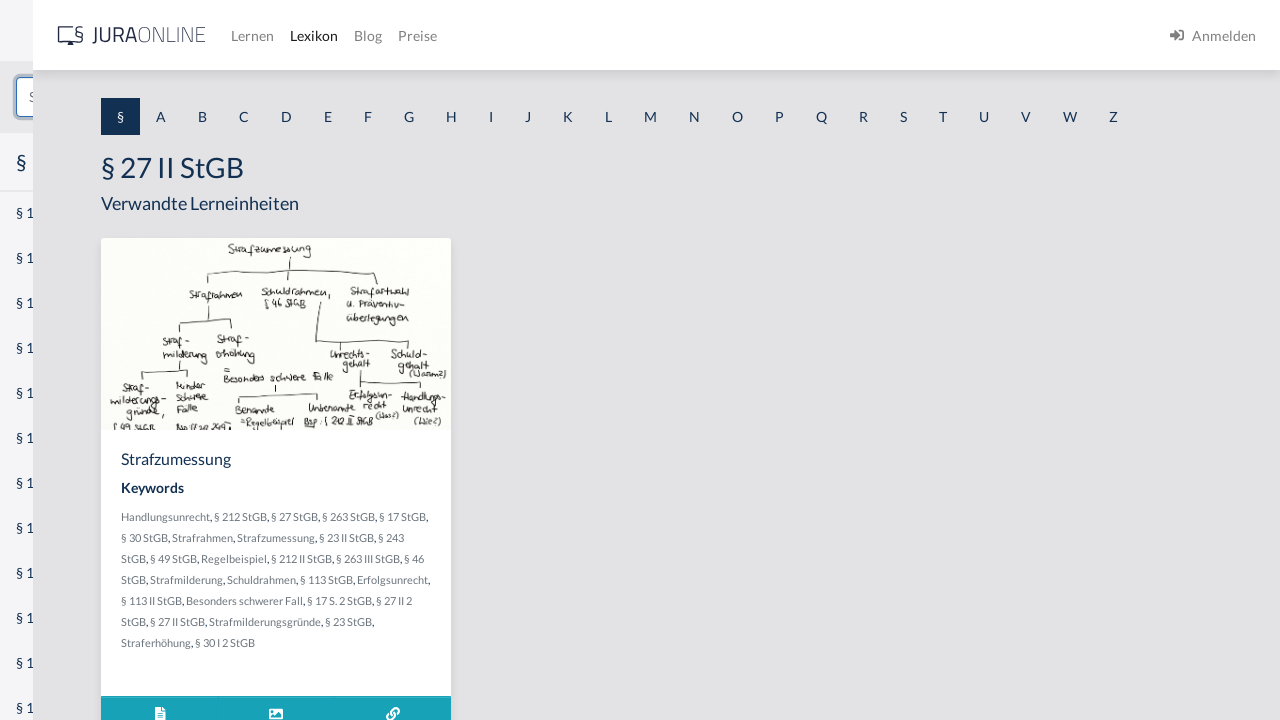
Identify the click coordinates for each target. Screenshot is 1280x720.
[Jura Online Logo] (419, 35)
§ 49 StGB (576, 595)
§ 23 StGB (494, 700)
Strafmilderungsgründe (411, 700)
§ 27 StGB (528, 553)
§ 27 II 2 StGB (477, 679)
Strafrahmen (516, 574)
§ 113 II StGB (460, 658)
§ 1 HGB (41, 347)
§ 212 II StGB (455, 616)
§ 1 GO (37, 302)
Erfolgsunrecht (390, 658)
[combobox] (160, 97)
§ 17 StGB (407, 574)
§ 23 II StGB (464, 595)
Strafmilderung (420, 637)
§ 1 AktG (42, 212)
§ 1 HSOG (46, 392)
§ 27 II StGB (540, 679)
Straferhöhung (557, 700)
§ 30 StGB (458, 574)
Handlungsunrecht (399, 553)
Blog (655, 35)
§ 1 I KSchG (51, 617)
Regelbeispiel (388, 616)
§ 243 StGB (522, 595)
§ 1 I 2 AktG (51, 482)
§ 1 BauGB (48, 257)
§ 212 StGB (474, 553)
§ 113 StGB (560, 637)
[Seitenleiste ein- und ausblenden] (288, 30)
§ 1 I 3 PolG (51, 572)
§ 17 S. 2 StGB (409, 679)
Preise (704, 35)
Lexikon (601, 35)
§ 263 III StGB (522, 616)
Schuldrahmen (495, 637)
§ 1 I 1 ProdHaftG (70, 437)
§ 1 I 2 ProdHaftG (70, 527)
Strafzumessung (394, 595)
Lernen (539, 35)
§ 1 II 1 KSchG (58, 662)
